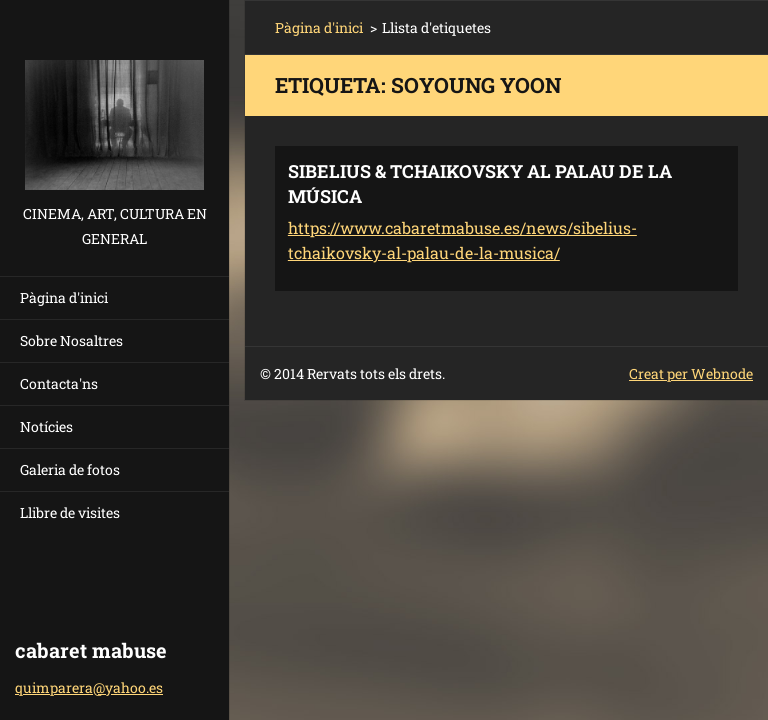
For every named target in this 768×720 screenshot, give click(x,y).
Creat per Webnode (691, 373)
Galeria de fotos (70, 469)
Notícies (46, 426)
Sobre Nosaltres (71, 340)
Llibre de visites (70, 512)
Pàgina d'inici (64, 297)
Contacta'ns (59, 383)
